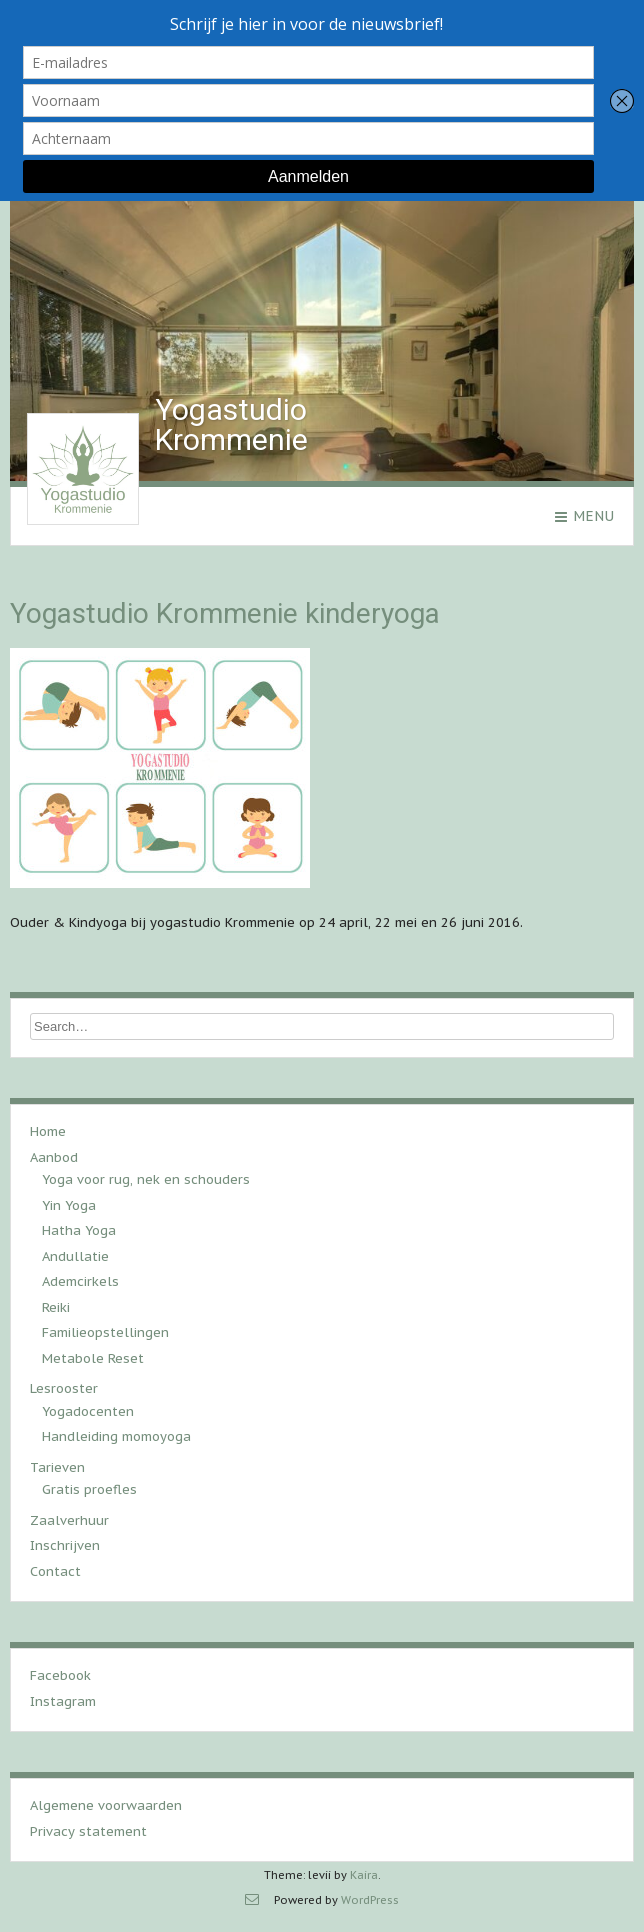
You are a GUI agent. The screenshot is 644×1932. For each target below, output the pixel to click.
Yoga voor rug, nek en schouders (146, 1179)
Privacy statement (88, 1831)
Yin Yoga (69, 1205)
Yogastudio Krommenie (231, 424)
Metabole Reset (93, 1358)
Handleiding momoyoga (116, 1436)
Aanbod (54, 1157)
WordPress (370, 1900)
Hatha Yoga (79, 1230)
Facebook (60, 1675)
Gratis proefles (89, 1489)
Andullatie (75, 1256)
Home (48, 1131)
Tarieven (57, 1467)
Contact (55, 1571)
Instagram (63, 1701)
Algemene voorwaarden (106, 1805)
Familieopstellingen (105, 1332)
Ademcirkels (80, 1281)
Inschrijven (65, 1545)
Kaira (364, 1875)
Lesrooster (64, 1388)
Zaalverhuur (69, 1520)
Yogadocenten (88, 1411)
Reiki (56, 1307)
